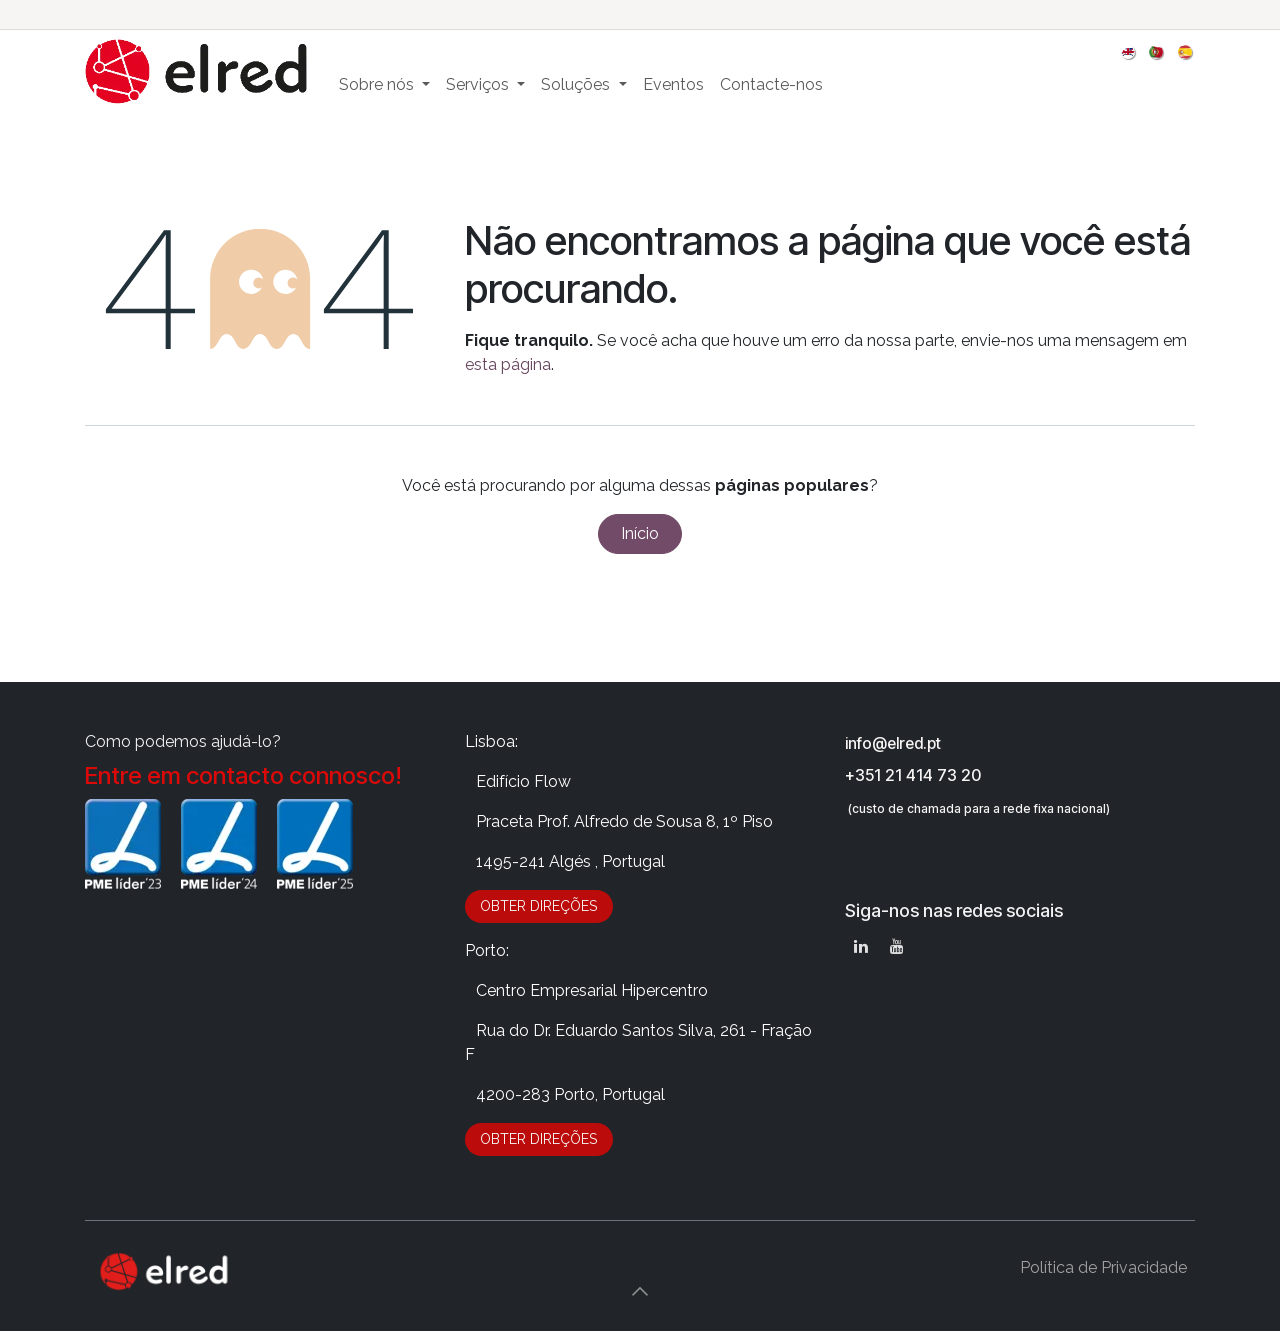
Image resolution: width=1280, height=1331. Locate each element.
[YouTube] (897, 946)
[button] (640, 1291)
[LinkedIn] (861, 946)
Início (640, 533)
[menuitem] (1129, 51)
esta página (508, 364)
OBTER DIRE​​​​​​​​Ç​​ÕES (538, 906)
